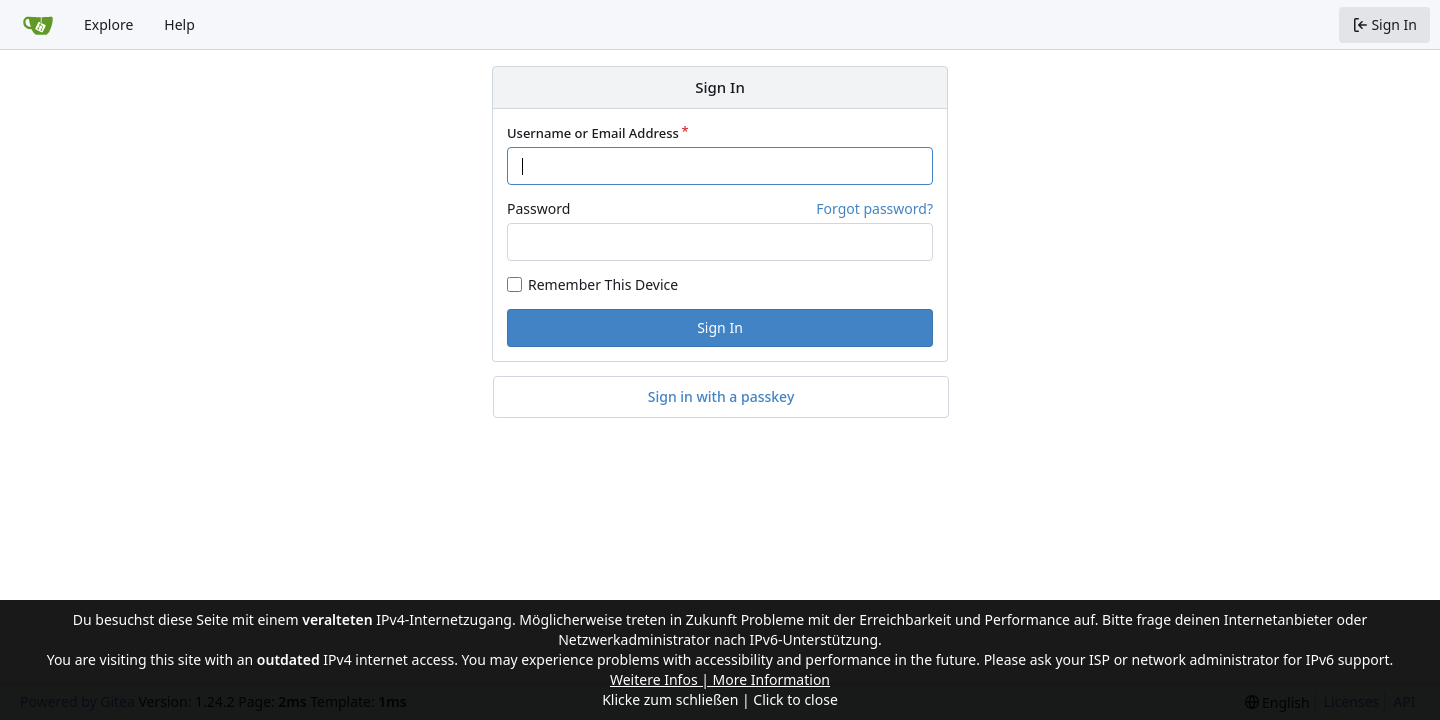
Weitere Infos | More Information (720, 679)
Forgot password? (874, 208)
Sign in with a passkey (721, 397)
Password (538, 208)
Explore (108, 24)
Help (179, 24)
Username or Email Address (593, 133)
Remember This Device (603, 284)
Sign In (720, 327)
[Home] (38, 25)
